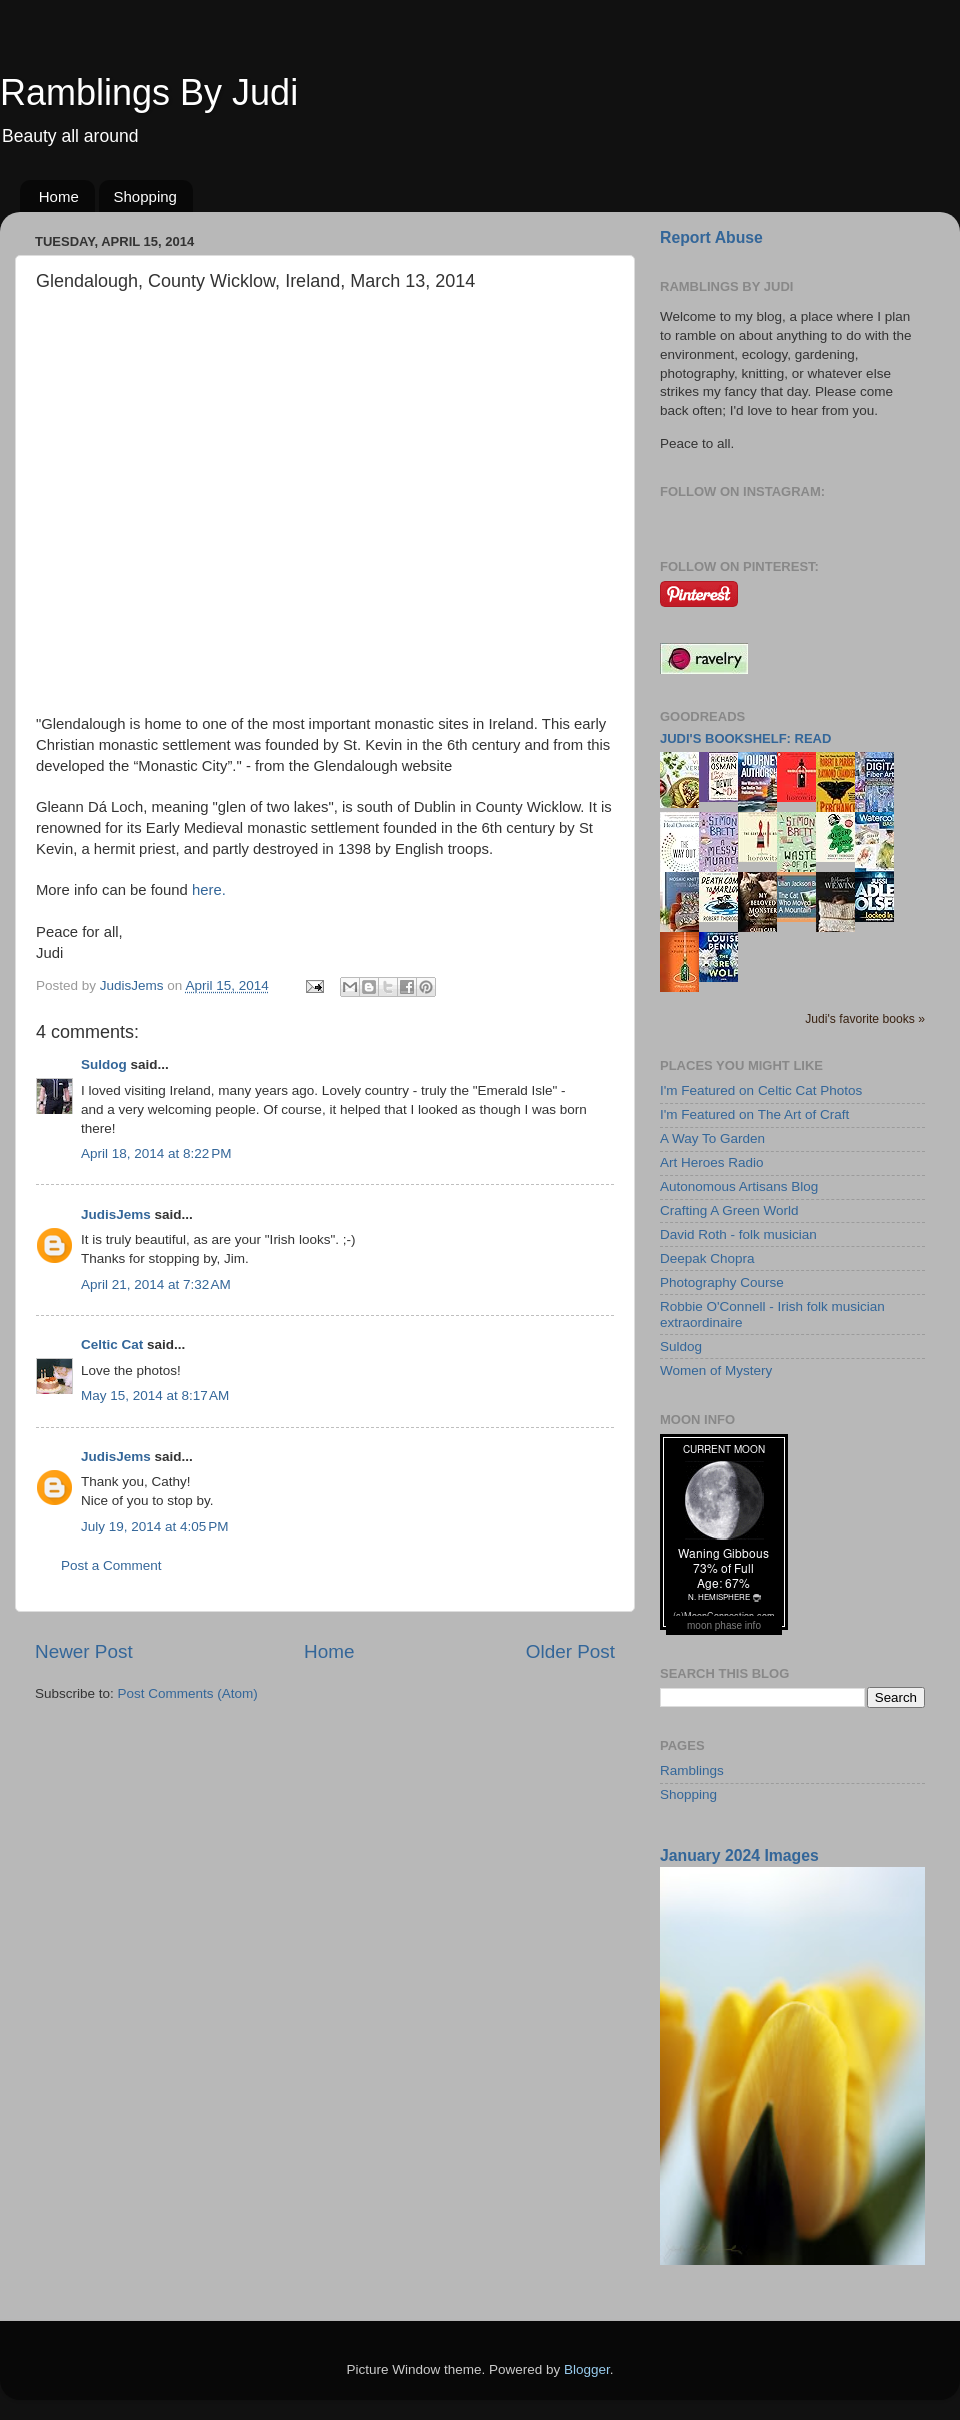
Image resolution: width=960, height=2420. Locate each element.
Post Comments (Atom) (188, 1693)
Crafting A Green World (729, 1210)
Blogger (587, 2369)
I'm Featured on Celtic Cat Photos (761, 1090)
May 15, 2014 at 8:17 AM (155, 1395)
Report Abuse (711, 237)
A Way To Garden (712, 1138)
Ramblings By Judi (149, 92)
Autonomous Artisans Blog (739, 1186)
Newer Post (84, 1651)
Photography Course (722, 1282)
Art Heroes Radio (712, 1162)
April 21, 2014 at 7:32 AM (156, 1284)
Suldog (104, 1064)
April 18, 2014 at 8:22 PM (156, 1153)
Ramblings (692, 1770)
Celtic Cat (112, 1344)
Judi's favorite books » (865, 1019)
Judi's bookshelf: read (745, 738)
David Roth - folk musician (738, 1234)
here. (209, 890)
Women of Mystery (716, 1370)
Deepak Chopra (707, 1258)
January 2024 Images (739, 1855)
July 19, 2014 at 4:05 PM (154, 1526)
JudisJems (116, 1214)
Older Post (570, 1651)
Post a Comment (111, 1565)
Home (59, 196)
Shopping (145, 196)
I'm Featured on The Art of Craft (754, 1114)
